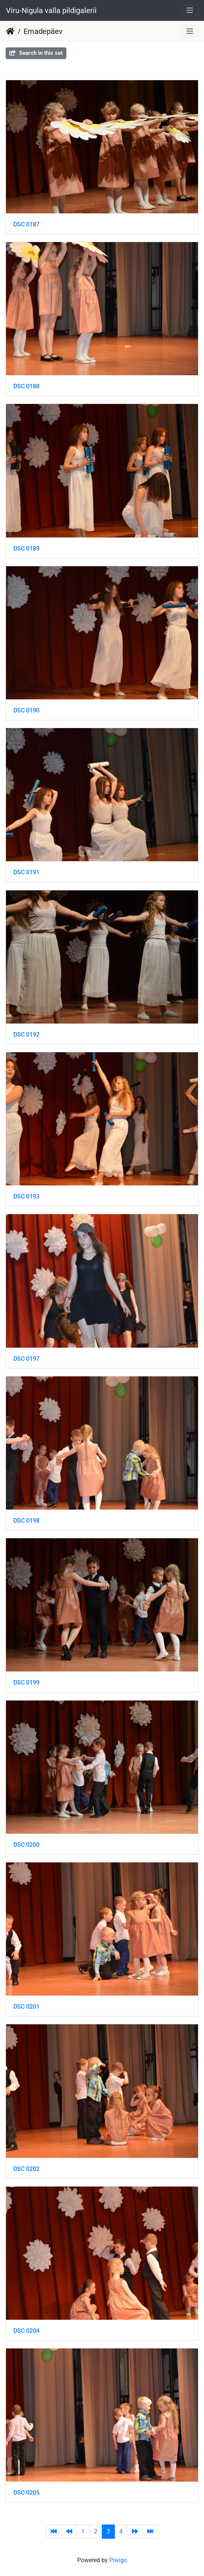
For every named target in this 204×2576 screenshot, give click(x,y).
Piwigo (118, 2560)
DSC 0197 (26, 1358)
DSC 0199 (26, 1682)
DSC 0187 (26, 224)
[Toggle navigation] (190, 10)
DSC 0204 (26, 2330)
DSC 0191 (26, 872)
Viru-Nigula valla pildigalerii (51, 10)
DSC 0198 (26, 1520)
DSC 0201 (26, 2006)
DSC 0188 (26, 386)
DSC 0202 (26, 2168)
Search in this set (36, 53)
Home (10, 31)
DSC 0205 (26, 2492)
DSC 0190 (26, 710)
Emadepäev (43, 31)
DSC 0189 (26, 548)
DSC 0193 (26, 1196)
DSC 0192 (26, 1034)
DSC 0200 (26, 1844)
